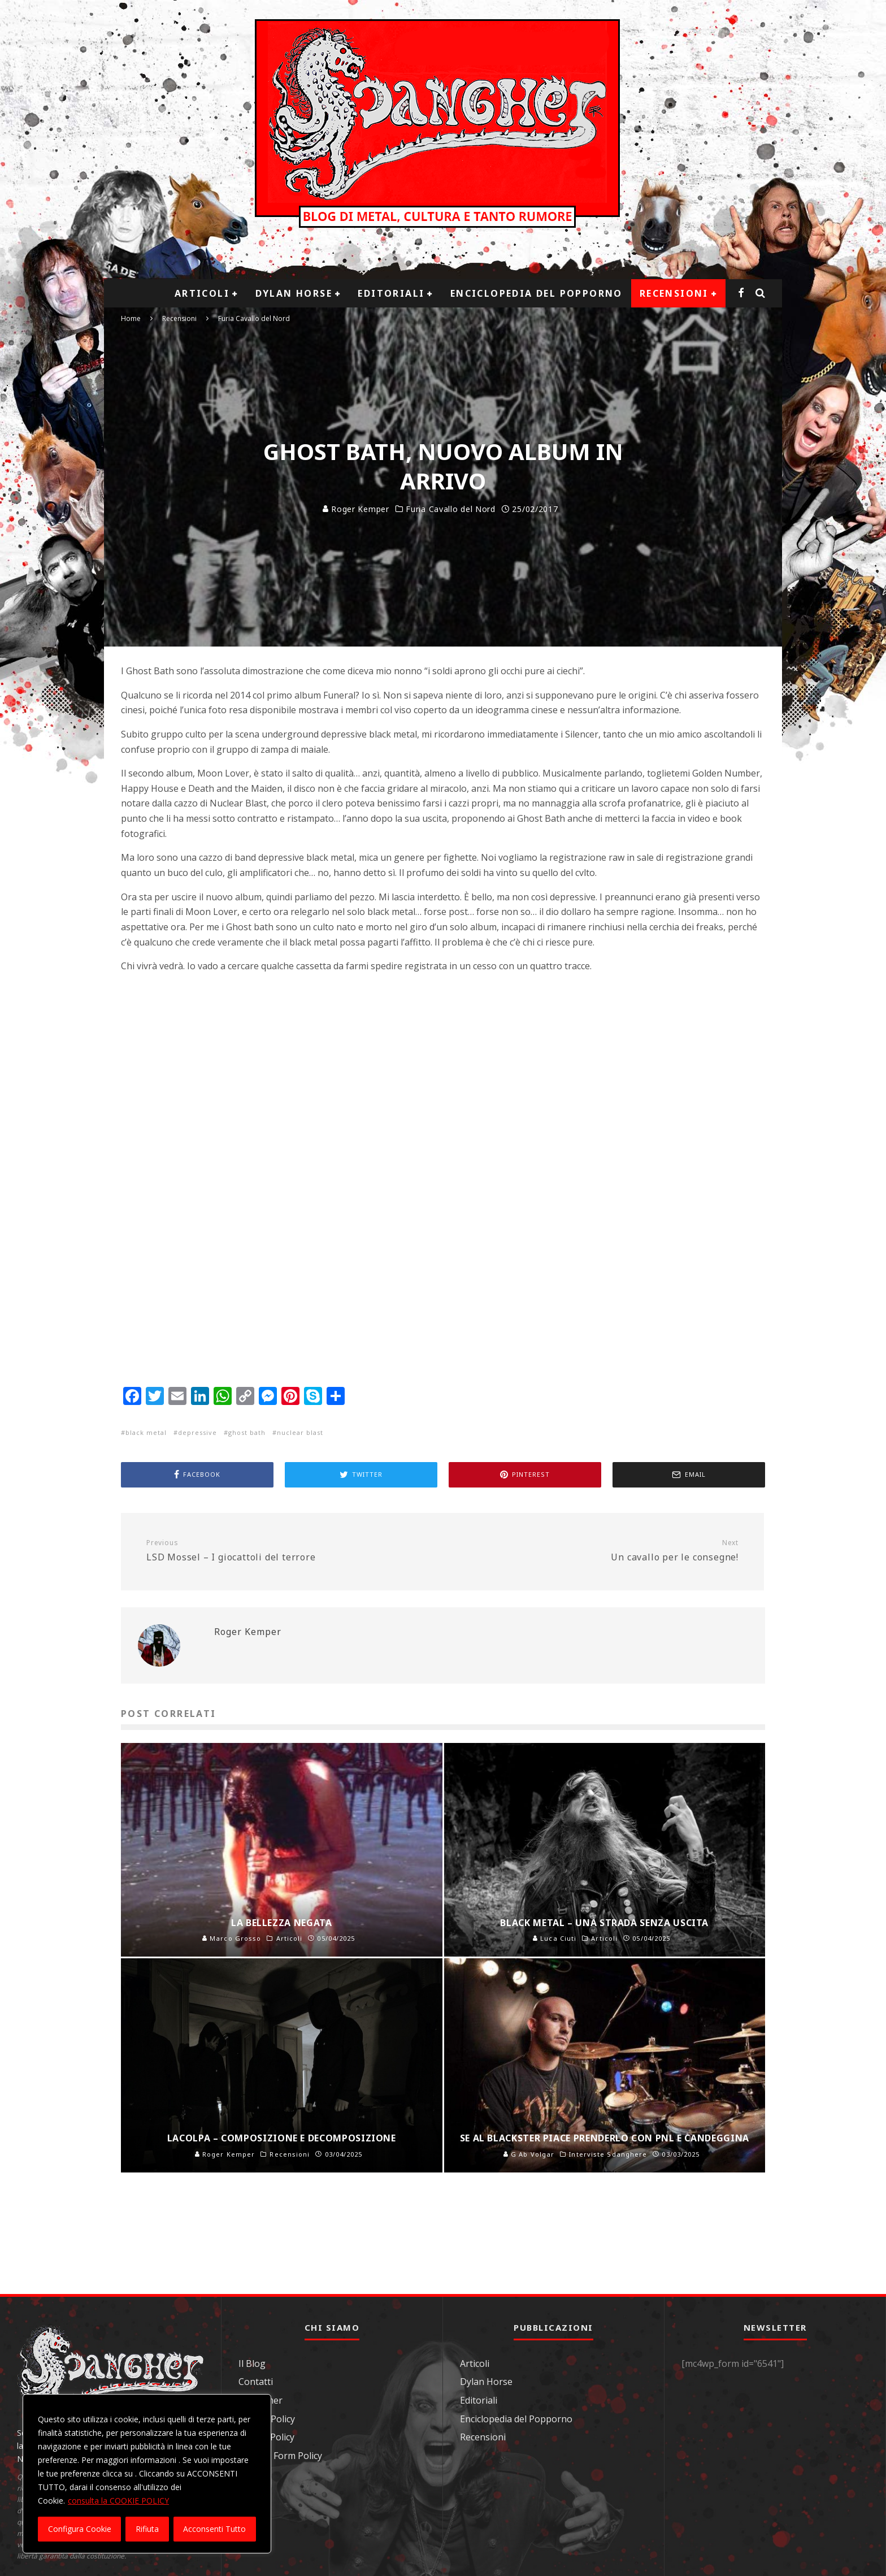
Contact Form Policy (280, 2455)
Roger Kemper (356, 509)
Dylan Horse (293, 293)
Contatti (255, 2381)
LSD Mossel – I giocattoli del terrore (290, 1551)
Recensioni (674, 293)
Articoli (202, 293)
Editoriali (391, 293)
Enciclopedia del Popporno (536, 293)
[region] (147, 2473)
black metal (146, 1432)
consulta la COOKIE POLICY (118, 2500)
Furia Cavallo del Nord (450, 509)
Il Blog (252, 2363)
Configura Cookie (79, 2528)
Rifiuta (147, 2528)
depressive (197, 1432)
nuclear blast (300, 1432)
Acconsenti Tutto (214, 2528)
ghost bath (247, 1432)
